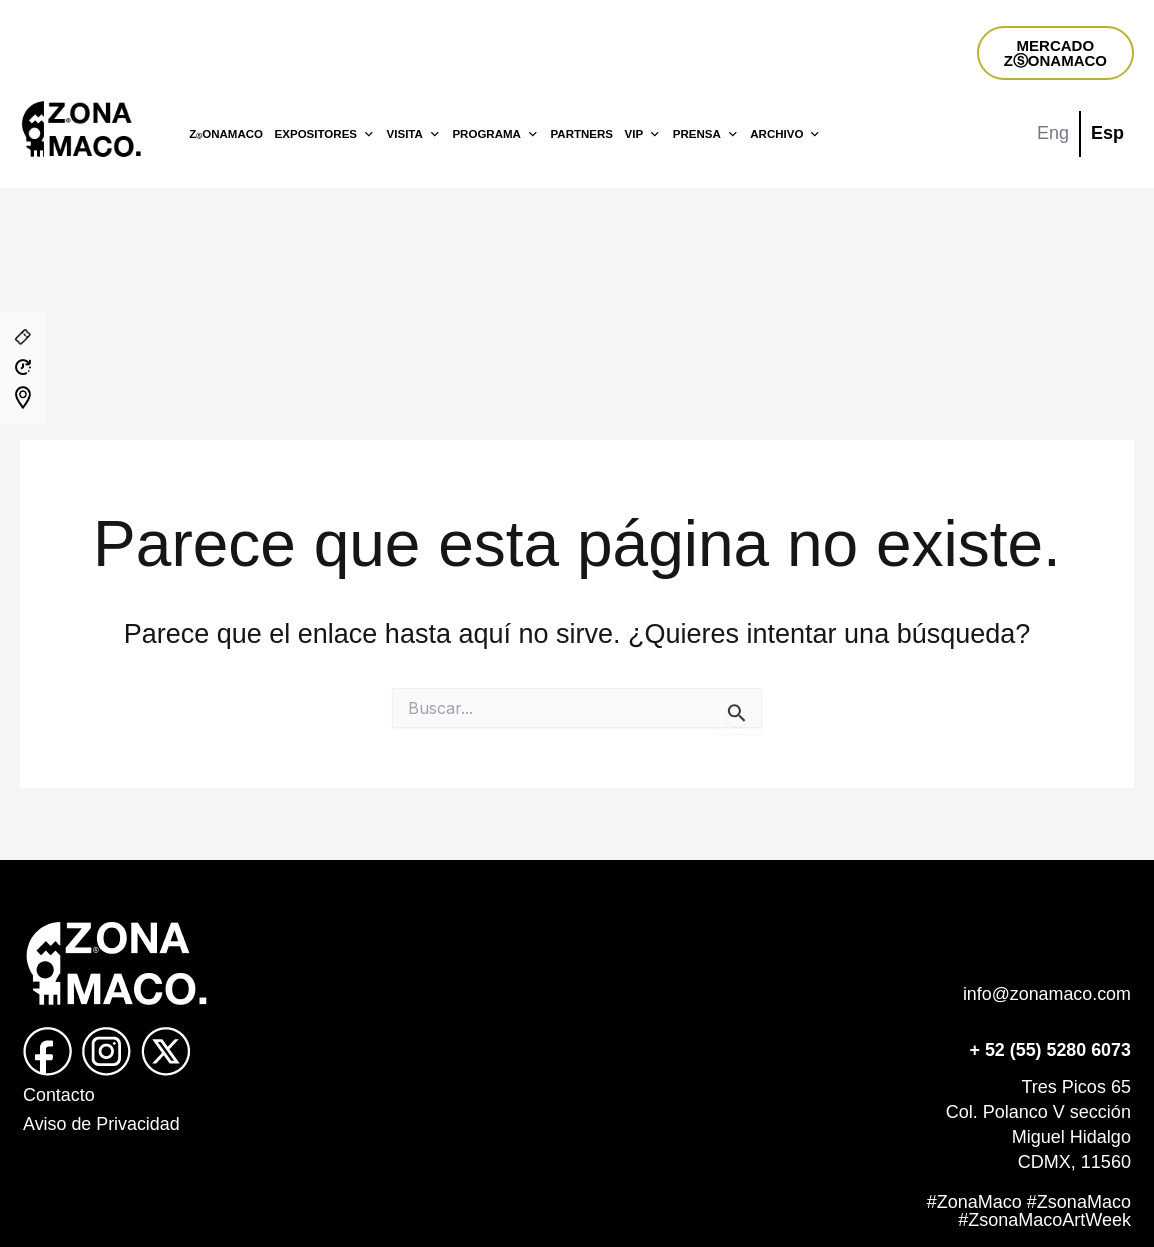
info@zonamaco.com (1046, 994)
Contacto (59, 1095)
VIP (643, 134)
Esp (1107, 133)
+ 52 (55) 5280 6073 (1049, 1050)
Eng (1053, 133)
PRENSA (706, 134)
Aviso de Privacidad (102, 1124)
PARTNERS (581, 134)
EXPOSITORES (325, 134)
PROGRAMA (495, 134)
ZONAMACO (226, 134)
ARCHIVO (785, 134)
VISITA (414, 134)
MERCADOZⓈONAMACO (1055, 53)
